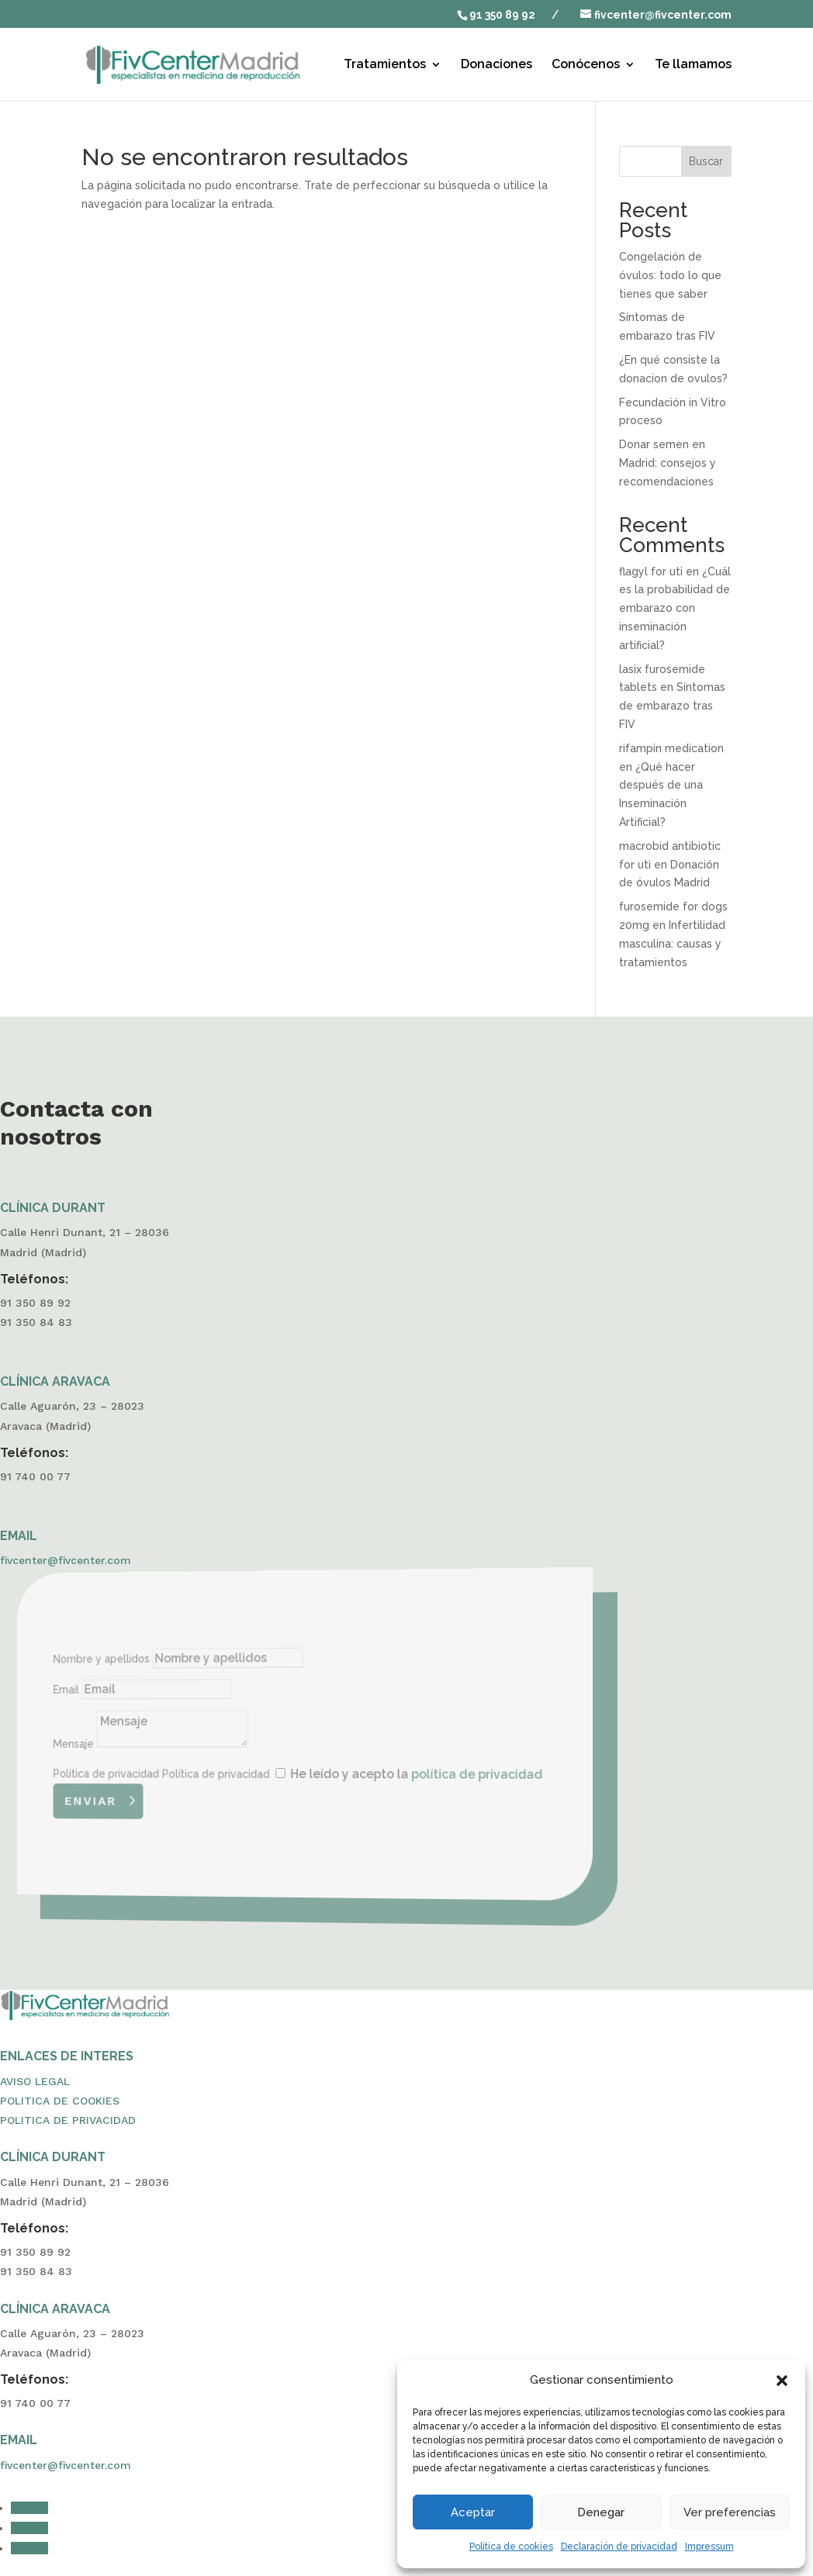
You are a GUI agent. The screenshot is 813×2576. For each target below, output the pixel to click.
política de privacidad (456, 1777)
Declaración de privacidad (619, 2546)
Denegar (600, 2512)
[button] (782, 2380)
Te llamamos (693, 65)
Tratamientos (385, 65)
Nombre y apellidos (142, 1663)
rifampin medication (671, 748)
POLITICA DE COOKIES (59, 2100)
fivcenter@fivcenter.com (65, 1560)
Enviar (134, 1797)
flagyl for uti (651, 571)
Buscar (706, 161)
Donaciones (496, 65)
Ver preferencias (729, 2512)
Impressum (709, 2546)
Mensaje (121, 1743)
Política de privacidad (146, 1772)
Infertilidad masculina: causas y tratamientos (672, 944)
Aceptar (473, 2512)
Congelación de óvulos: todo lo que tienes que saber (670, 275)
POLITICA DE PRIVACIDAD (68, 2120)
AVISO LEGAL (35, 2081)
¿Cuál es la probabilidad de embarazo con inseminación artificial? (675, 608)
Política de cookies (511, 2546)
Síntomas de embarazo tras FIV (672, 705)
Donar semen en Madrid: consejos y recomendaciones (667, 463)
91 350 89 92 (502, 15)
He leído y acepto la (404, 1775)
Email (115, 1692)
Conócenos (586, 65)
